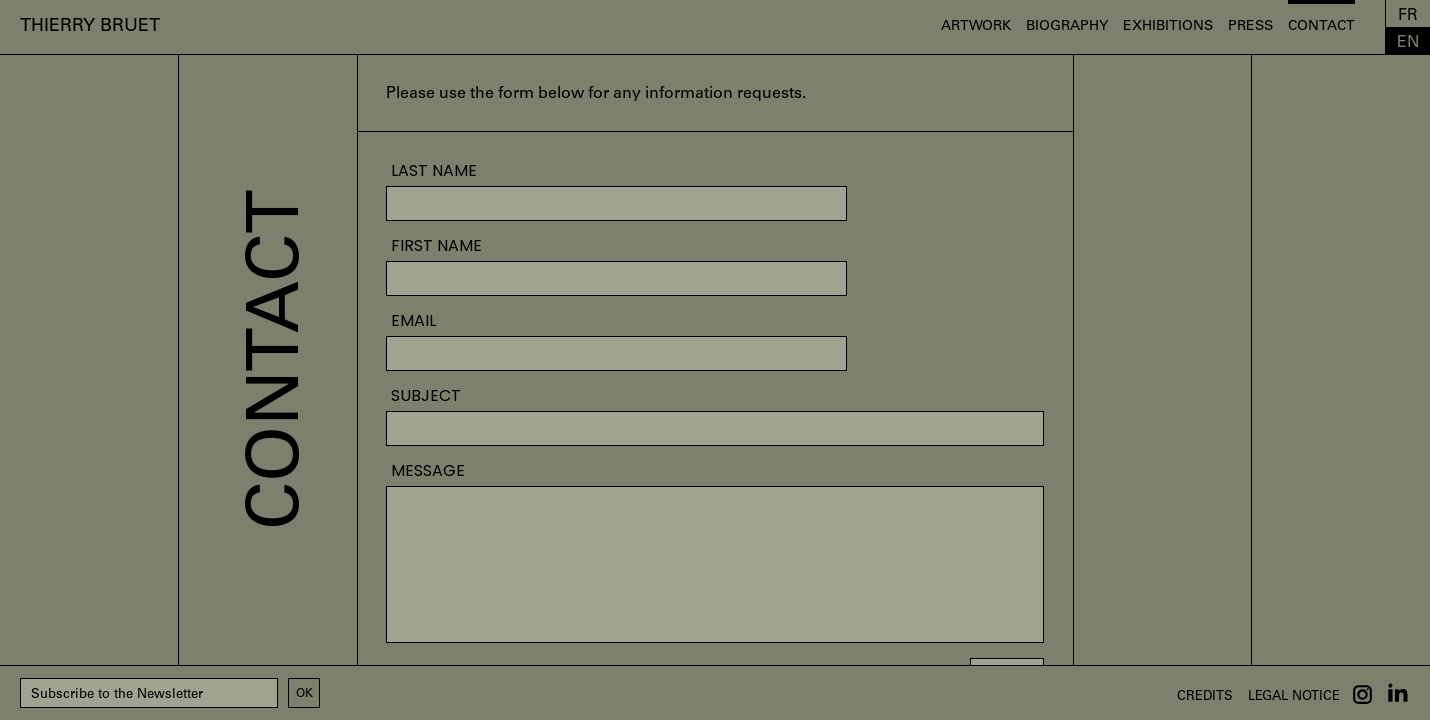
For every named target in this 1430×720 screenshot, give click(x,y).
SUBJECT (426, 396)
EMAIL (413, 321)
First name (436, 246)
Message (428, 471)
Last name (434, 171)
